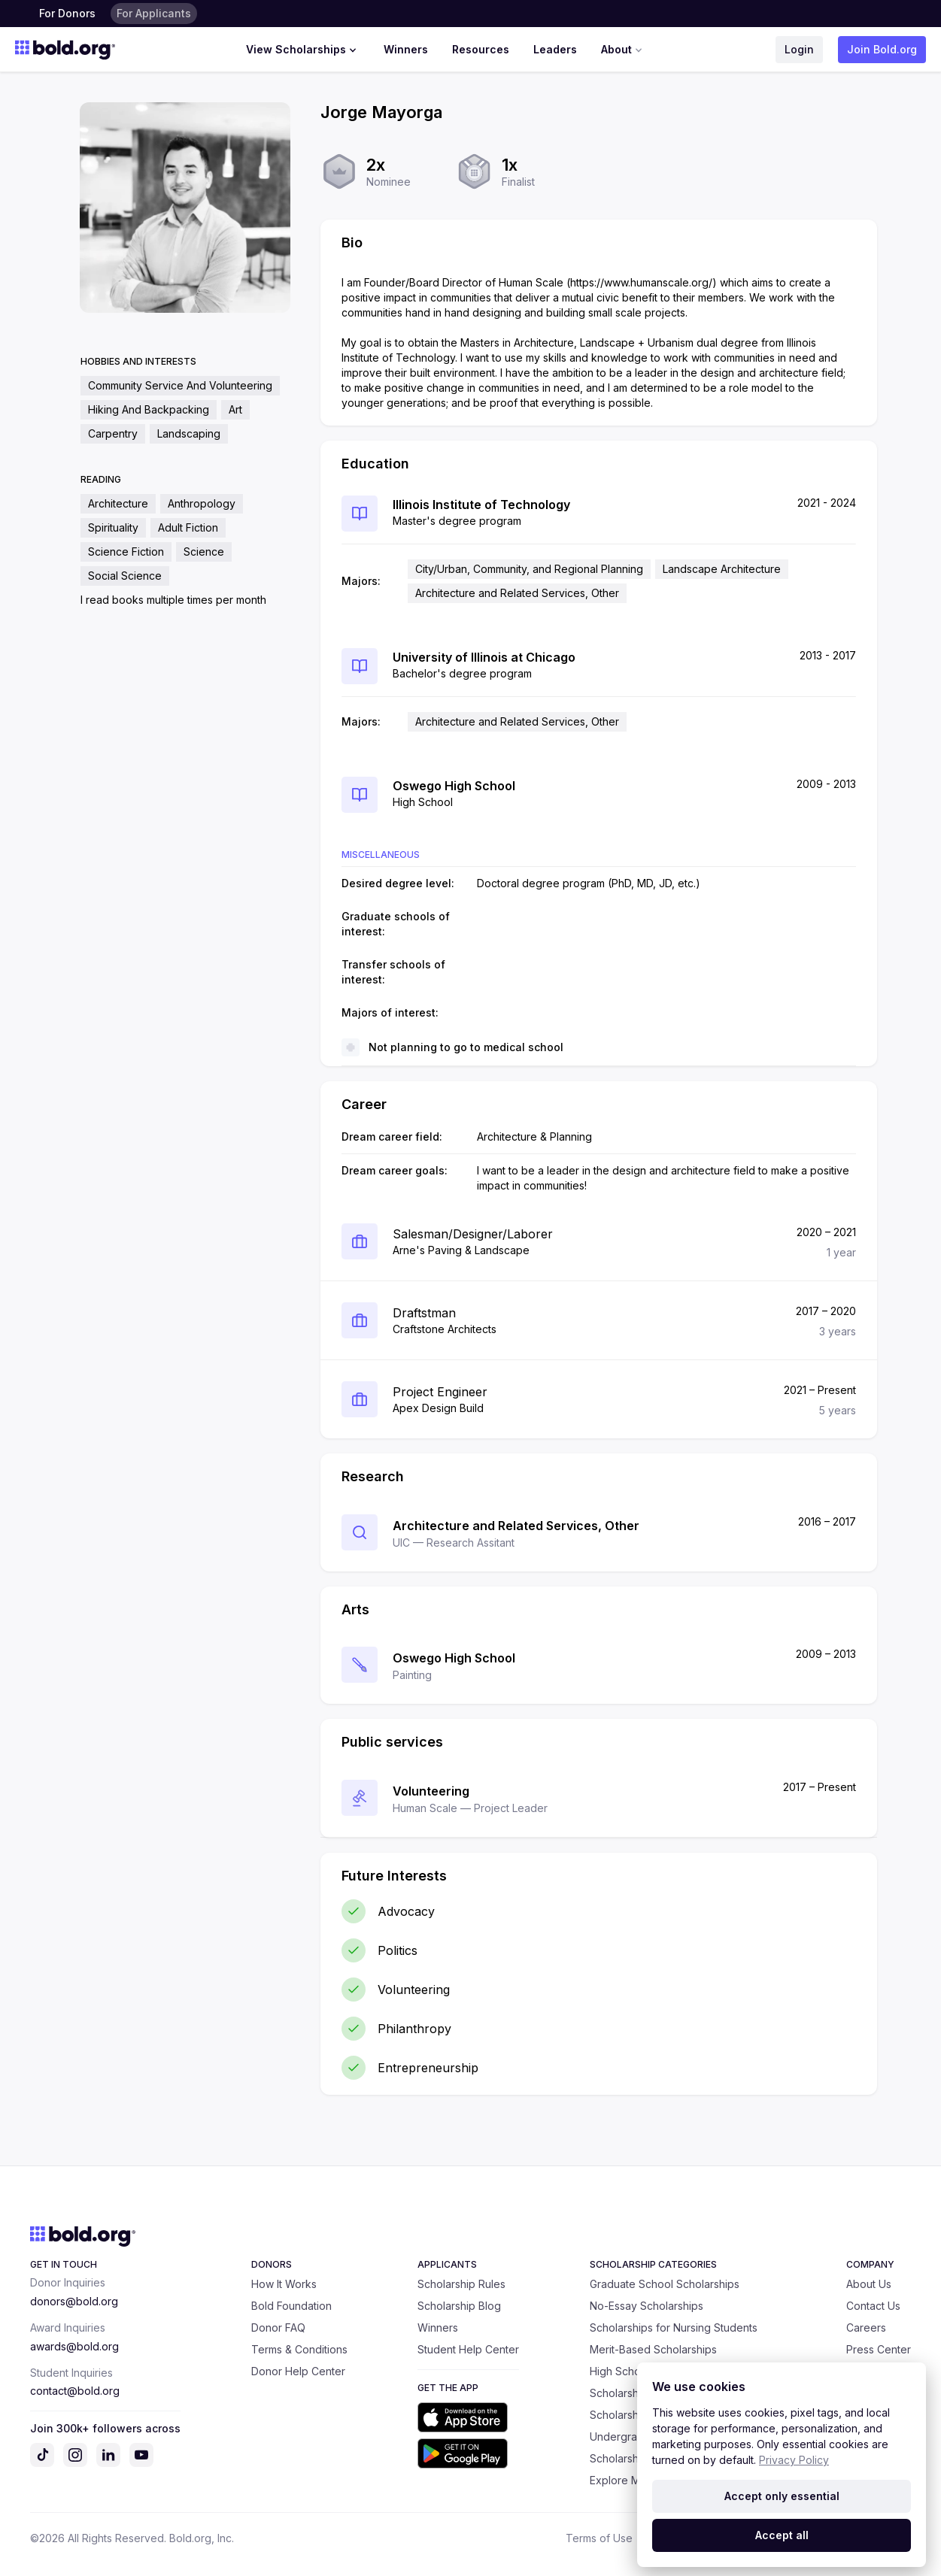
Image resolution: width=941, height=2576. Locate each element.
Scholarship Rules (461, 2283)
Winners (406, 49)
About (623, 49)
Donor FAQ (278, 2327)
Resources (480, 49)
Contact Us (873, 2305)
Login (799, 49)
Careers (866, 2327)
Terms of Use (599, 2538)
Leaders (555, 49)
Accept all (782, 2535)
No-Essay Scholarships (646, 2305)
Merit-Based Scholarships (653, 2349)
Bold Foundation (291, 2305)
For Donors (67, 13)
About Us (868, 2283)
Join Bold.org (882, 49)
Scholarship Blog (459, 2305)
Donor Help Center (298, 2371)
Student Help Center (468, 2349)
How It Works (284, 2283)
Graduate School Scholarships (664, 2283)
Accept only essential (781, 2496)
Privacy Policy (794, 2459)
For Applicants (154, 13)
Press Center (878, 2349)
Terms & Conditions (299, 2349)
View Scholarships (303, 49)
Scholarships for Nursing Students (673, 2327)
